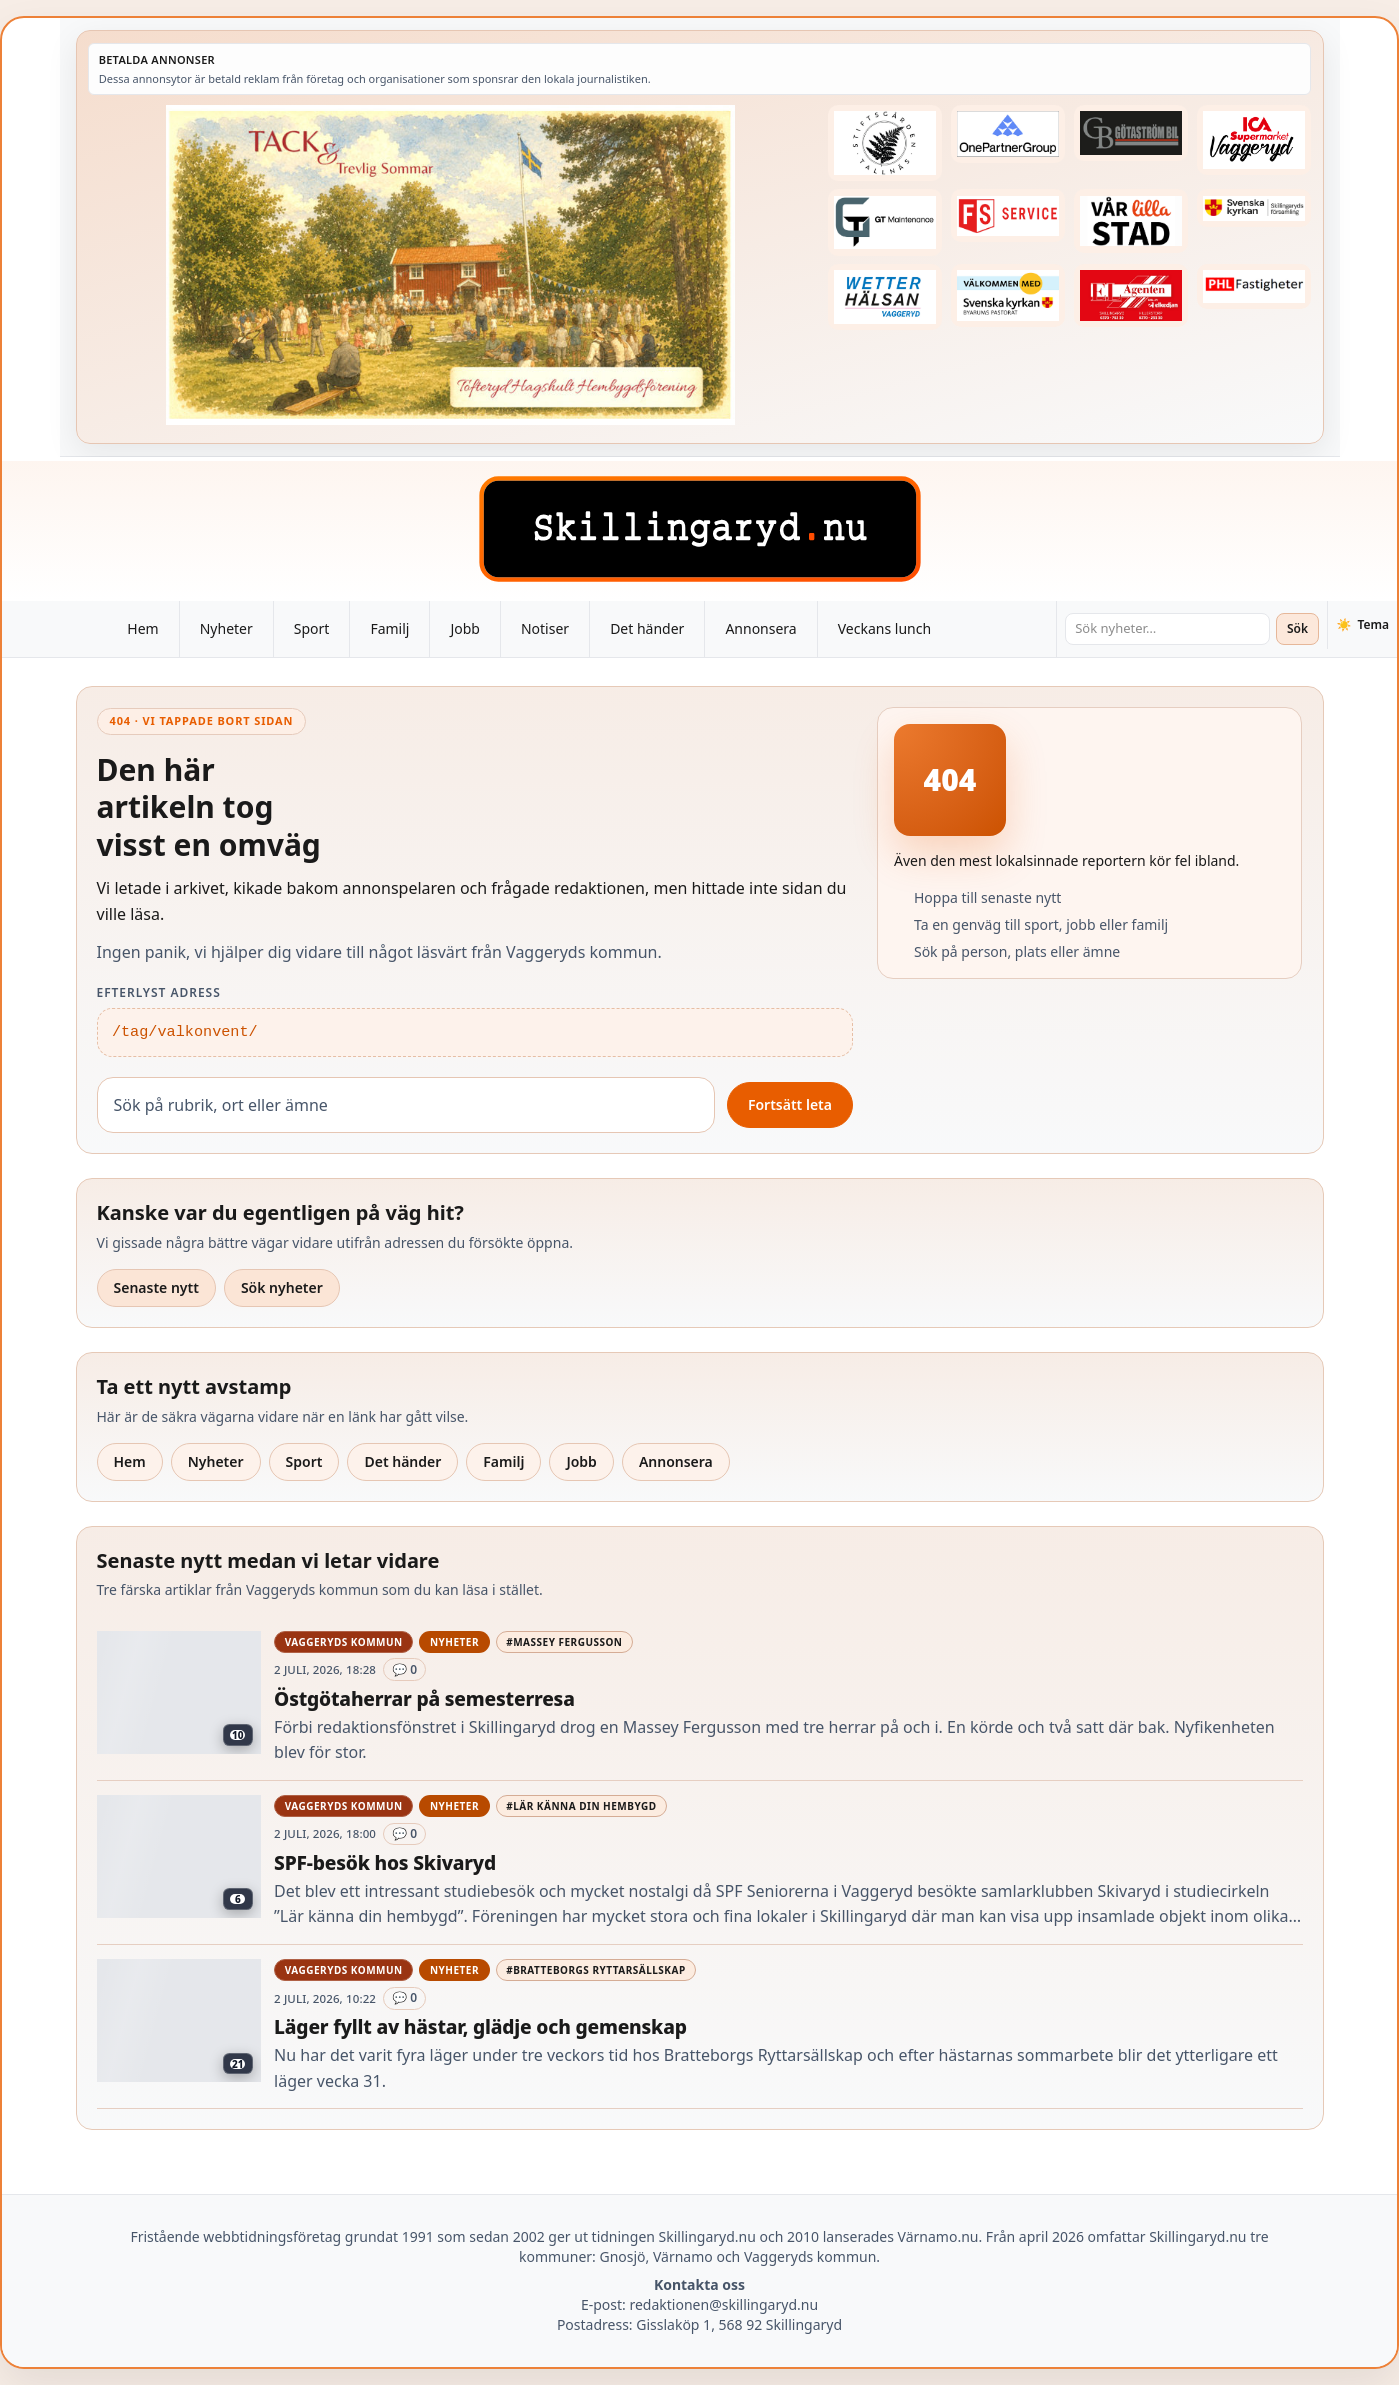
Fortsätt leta (790, 1104)
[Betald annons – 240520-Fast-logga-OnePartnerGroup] (1008, 134)
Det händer (647, 628)
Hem (142, 628)
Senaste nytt (156, 1287)
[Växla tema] (1362, 625)
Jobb (465, 628)
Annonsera (760, 628)
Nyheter (226, 628)
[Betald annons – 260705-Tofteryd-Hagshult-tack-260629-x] (450, 265)
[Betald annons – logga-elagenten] (1131, 295)
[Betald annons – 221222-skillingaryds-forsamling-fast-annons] (1254, 208)
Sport (312, 628)
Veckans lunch (884, 628)
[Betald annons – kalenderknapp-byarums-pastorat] (1008, 296)
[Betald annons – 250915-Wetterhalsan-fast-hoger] (885, 297)
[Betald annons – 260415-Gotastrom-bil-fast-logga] (1131, 133)
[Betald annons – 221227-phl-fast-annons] (1254, 287)
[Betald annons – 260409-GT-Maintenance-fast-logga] (885, 222)
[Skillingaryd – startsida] (700, 529)
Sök (1297, 628)
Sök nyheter (282, 1287)
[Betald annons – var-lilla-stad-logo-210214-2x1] (1131, 221)
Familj (389, 628)
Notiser (545, 628)
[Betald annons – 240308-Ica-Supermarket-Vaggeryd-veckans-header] (1254, 140)
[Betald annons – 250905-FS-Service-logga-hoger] (1008, 215)
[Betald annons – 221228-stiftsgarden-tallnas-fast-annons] (885, 143)
